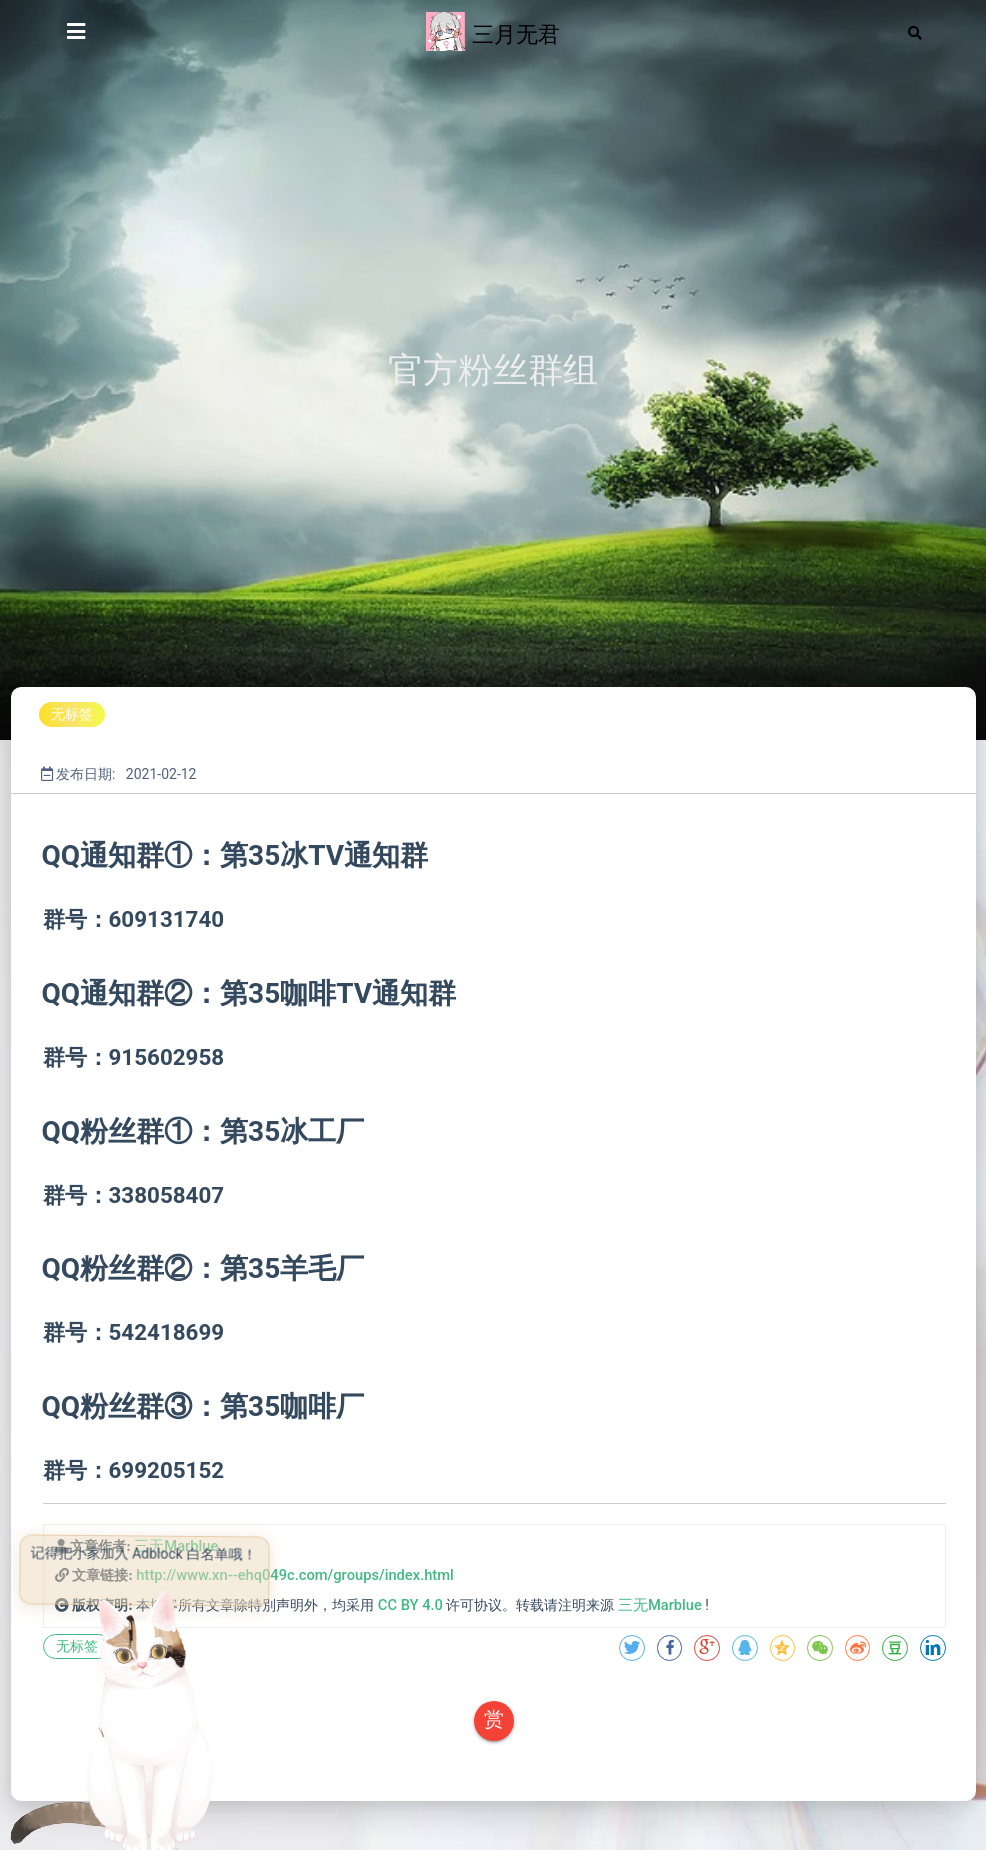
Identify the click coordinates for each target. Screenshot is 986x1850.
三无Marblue (660, 1605)
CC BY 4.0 (410, 1605)
